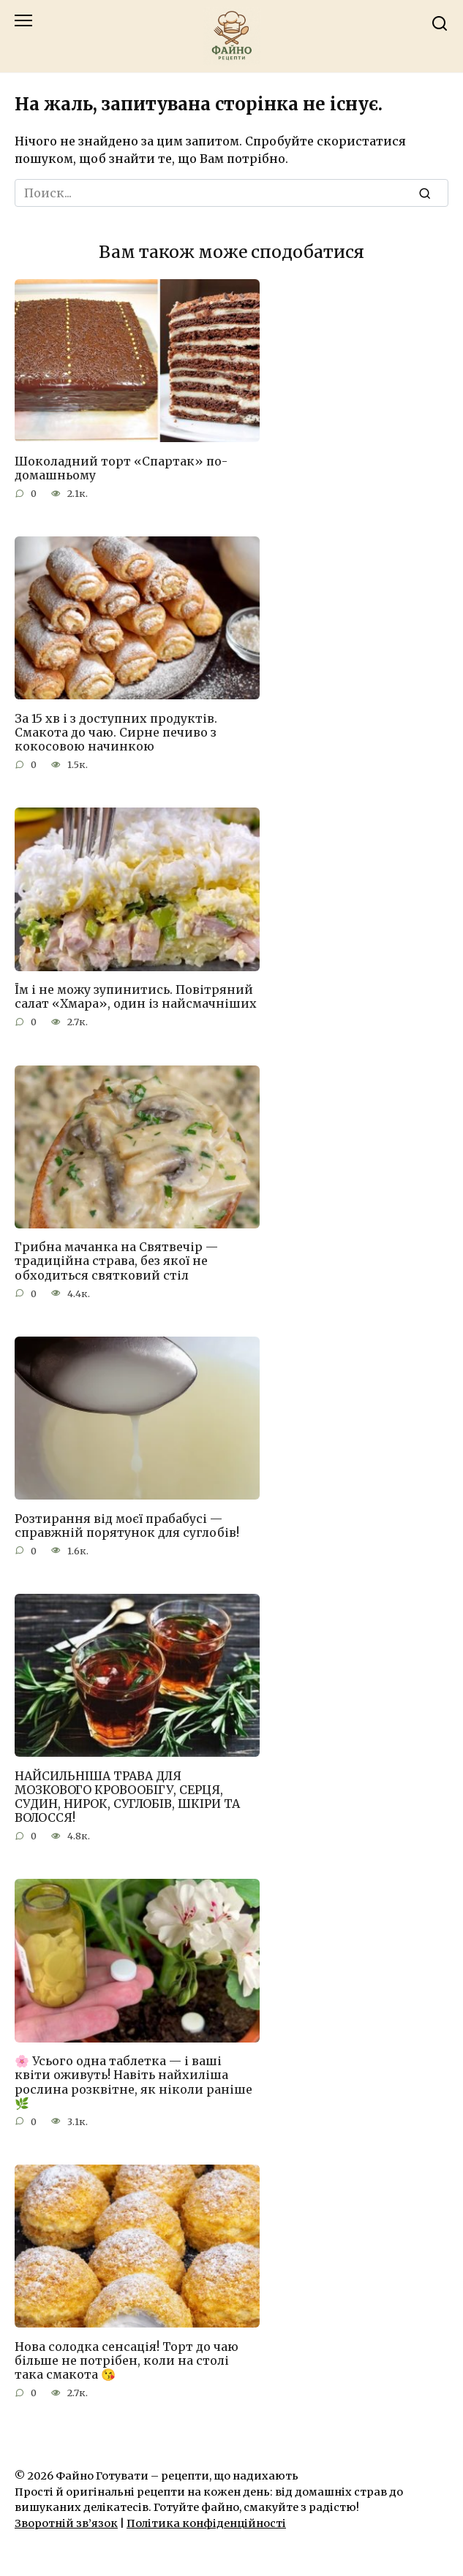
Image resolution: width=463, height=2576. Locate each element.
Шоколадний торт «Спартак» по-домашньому (121, 467)
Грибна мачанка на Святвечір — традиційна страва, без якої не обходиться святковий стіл (116, 1260)
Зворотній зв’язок (66, 2523)
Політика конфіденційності (206, 2523)
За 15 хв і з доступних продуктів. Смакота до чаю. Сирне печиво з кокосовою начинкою (116, 731)
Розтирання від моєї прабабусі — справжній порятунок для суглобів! (127, 1525)
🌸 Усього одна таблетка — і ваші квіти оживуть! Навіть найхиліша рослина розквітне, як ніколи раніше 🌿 (133, 2081)
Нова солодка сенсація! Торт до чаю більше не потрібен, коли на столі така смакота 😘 (126, 2359)
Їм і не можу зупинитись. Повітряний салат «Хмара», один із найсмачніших (136, 996)
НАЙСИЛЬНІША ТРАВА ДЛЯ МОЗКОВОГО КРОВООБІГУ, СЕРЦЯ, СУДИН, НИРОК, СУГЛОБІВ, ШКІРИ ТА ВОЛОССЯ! (127, 1796)
